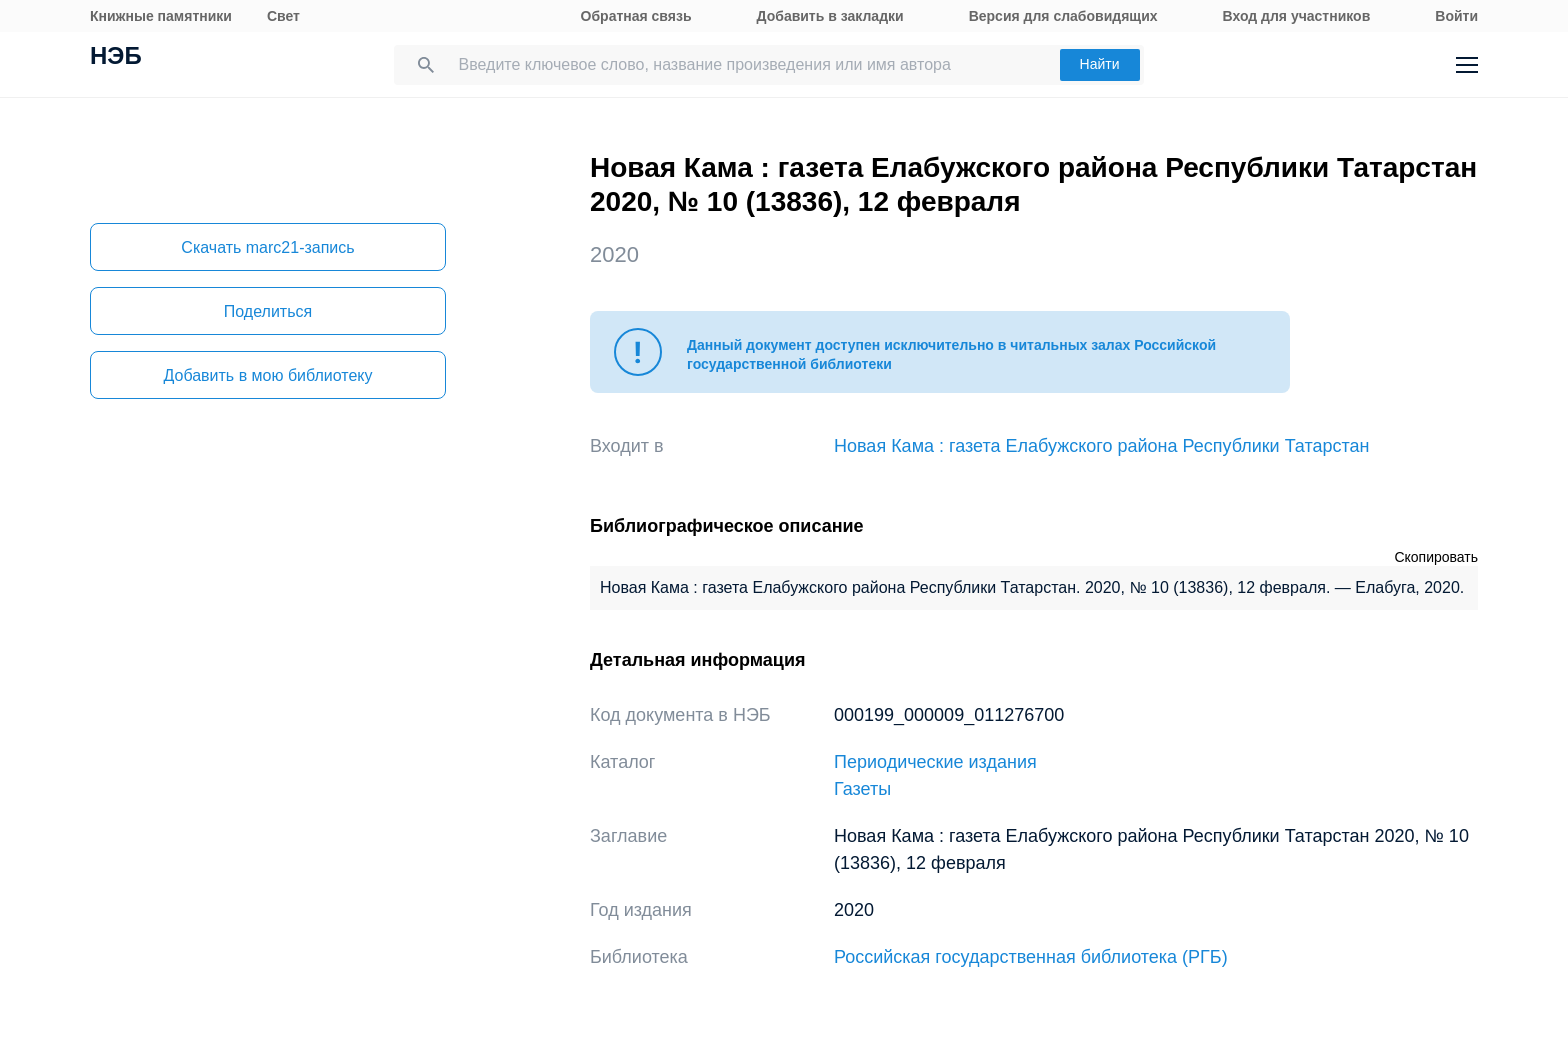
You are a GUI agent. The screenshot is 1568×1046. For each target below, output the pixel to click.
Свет (283, 16)
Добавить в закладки (830, 16)
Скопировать (1436, 557)
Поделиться (268, 311)
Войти (1456, 16)
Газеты (862, 789)
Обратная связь (636, 16)
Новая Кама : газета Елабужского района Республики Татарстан (1102, 446)
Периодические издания (935, 762)
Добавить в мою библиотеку (267, 375)
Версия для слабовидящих (1063, 16)
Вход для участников (1297, 16)
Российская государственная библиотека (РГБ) (1031, 957)
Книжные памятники (161, 16)
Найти (1100, 64)
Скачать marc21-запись (267, 247)
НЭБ (116, 58)
